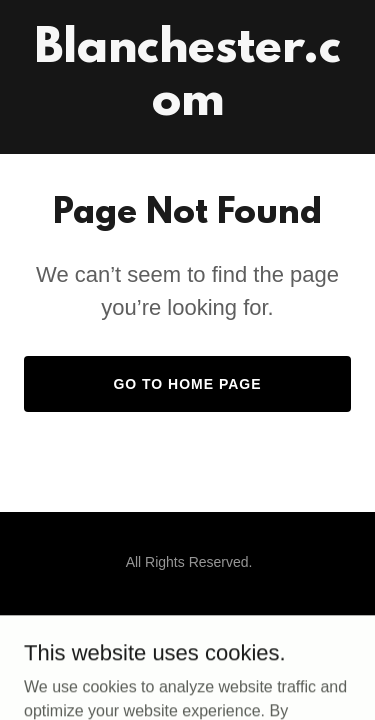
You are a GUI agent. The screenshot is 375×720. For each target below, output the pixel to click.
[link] (187, 109)
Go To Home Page (187, 384)
